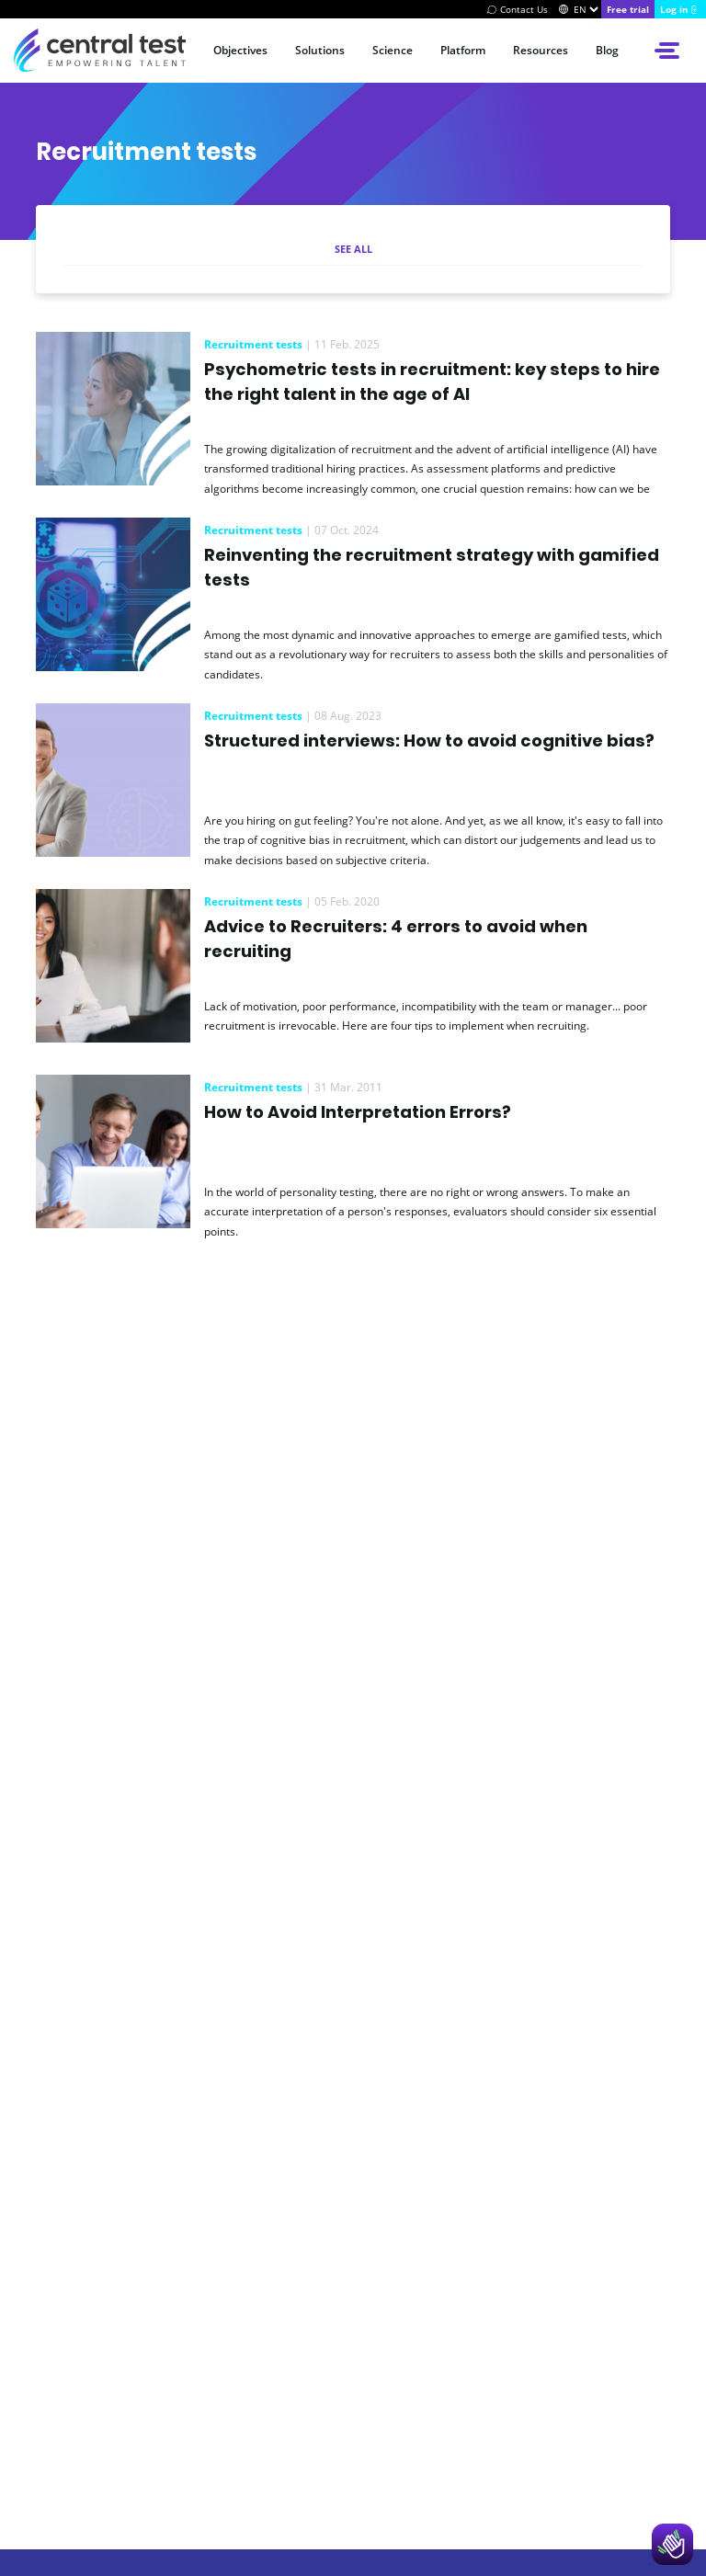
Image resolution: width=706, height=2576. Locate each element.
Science (392, 50)
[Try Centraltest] (628, 9)
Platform (462, 50)
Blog (607, 50)
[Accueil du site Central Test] (99, 50)
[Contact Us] (515, 9)
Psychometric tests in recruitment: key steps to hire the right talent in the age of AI (432, 381)
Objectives (240, 50)
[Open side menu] (669, 50)
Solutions (320, 50)
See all (353, 249)
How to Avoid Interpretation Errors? (357, 1111)
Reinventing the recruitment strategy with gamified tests (431, 567)
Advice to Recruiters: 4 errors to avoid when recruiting (395, 939)
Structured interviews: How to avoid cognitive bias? (429, 740)
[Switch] (563, 9)
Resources (540, 50)
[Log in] (680, 9)
